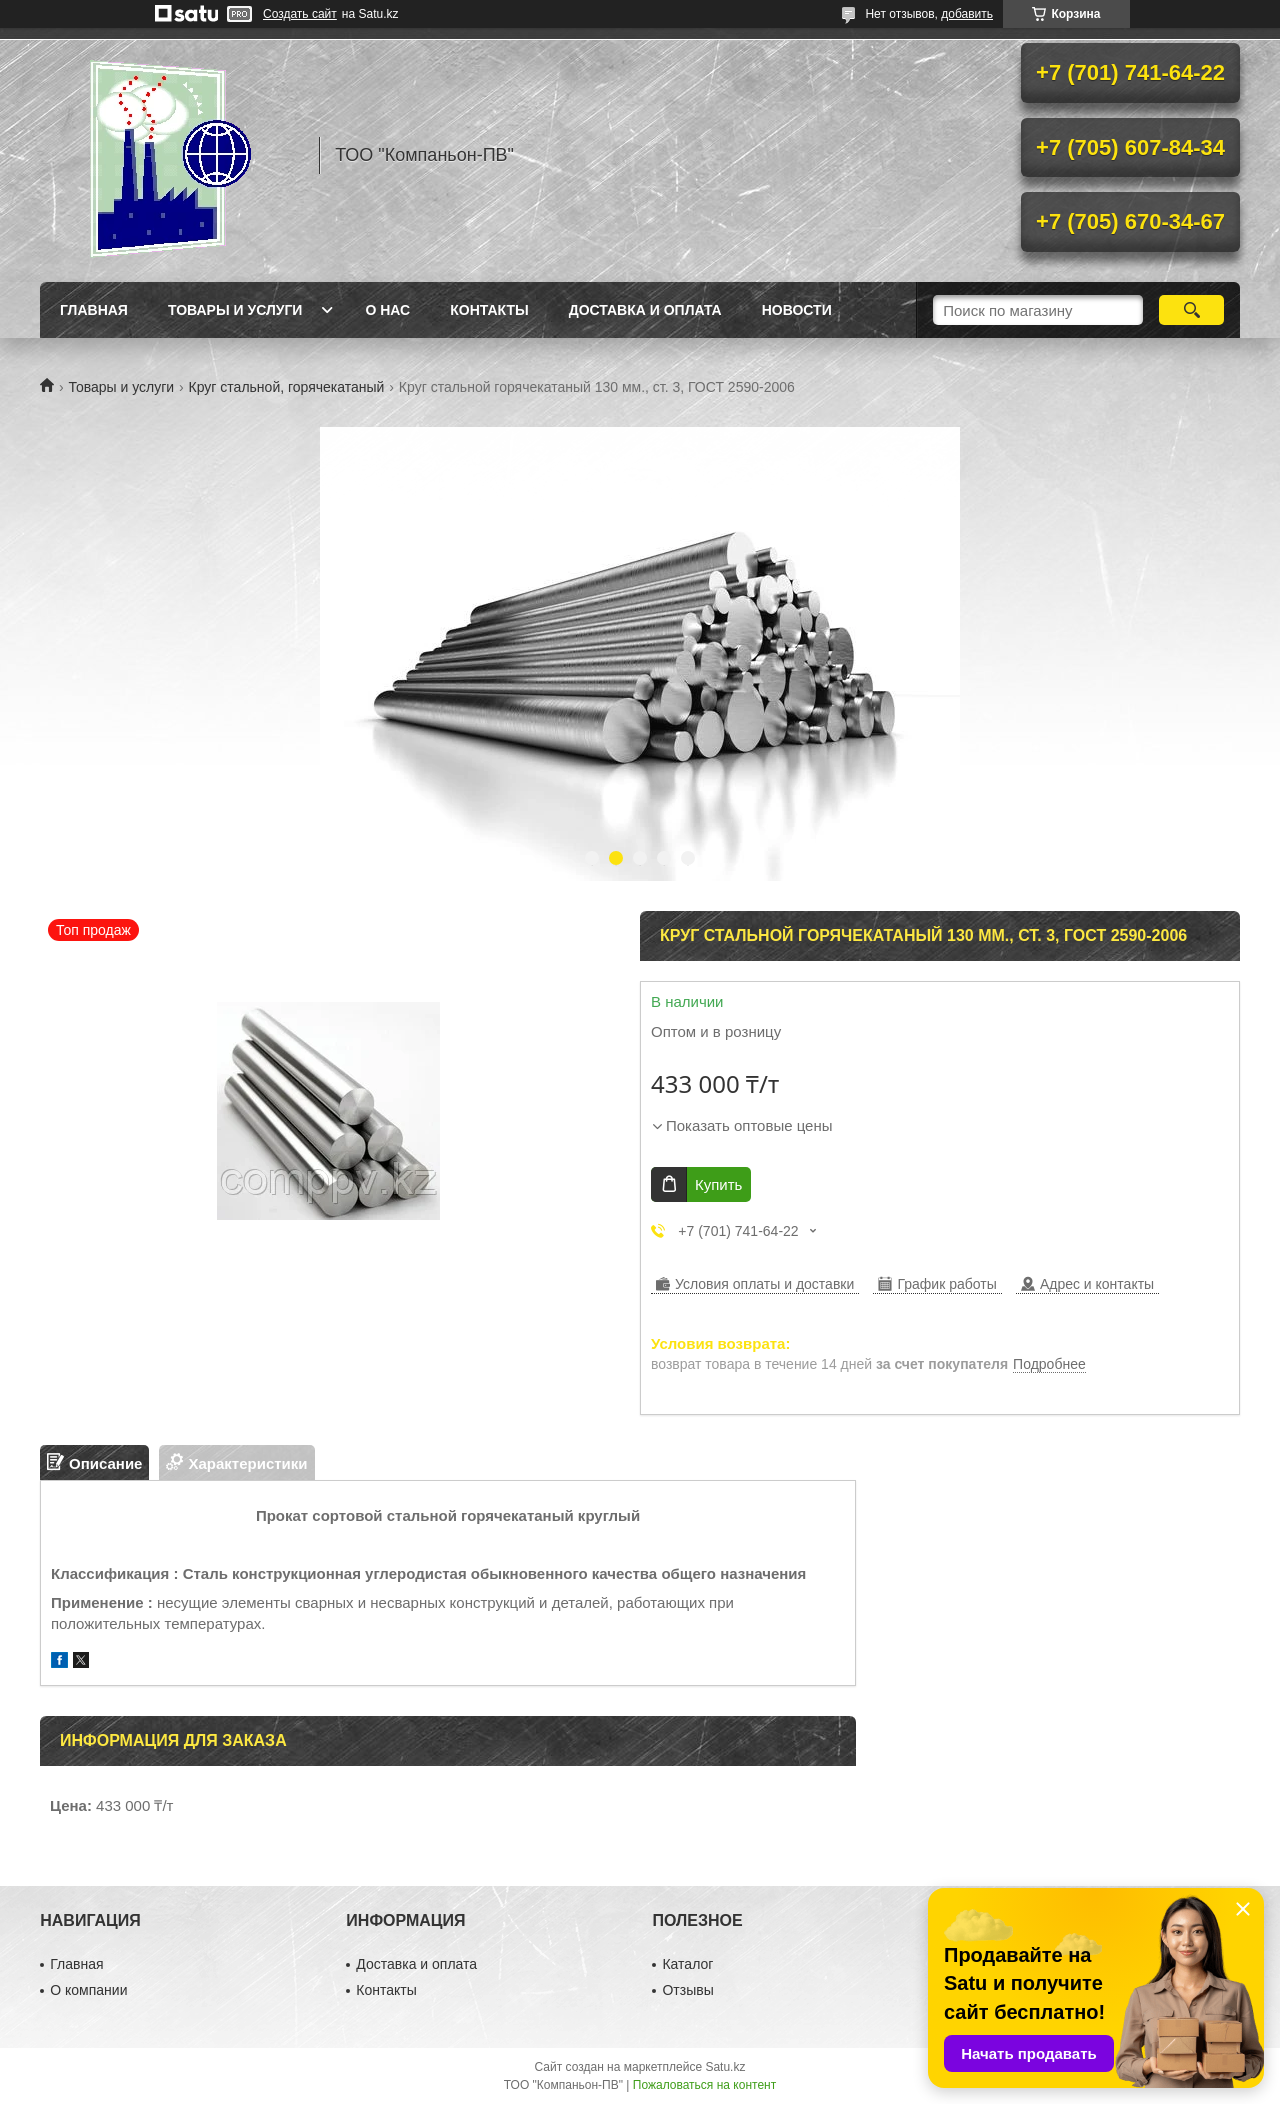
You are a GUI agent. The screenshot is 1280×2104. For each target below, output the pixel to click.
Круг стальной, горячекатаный (287, 387)
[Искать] (1191, 310)
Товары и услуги (235, 310)
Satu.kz (725, 2067)
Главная (94, 310)
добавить (967, 14)
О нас (387, 310)
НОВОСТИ (797, 310)
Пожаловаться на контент (704, 2085)
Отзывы (687, 1990)
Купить (718, 1184)
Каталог (687, 1964)
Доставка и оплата (645, 310)
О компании (88, 1990)
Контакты (489, 310)
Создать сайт (300, 14)
